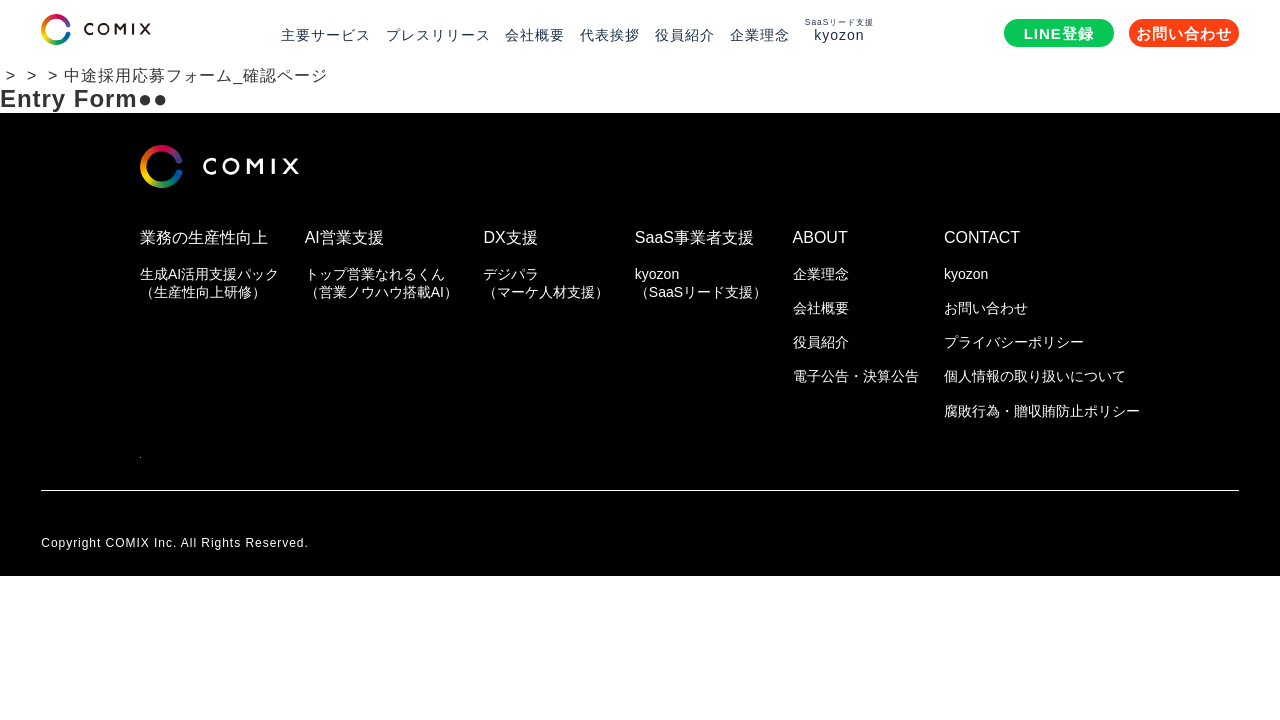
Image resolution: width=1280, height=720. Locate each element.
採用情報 (107, 75)
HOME (26, 75)
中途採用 (196, 75)
